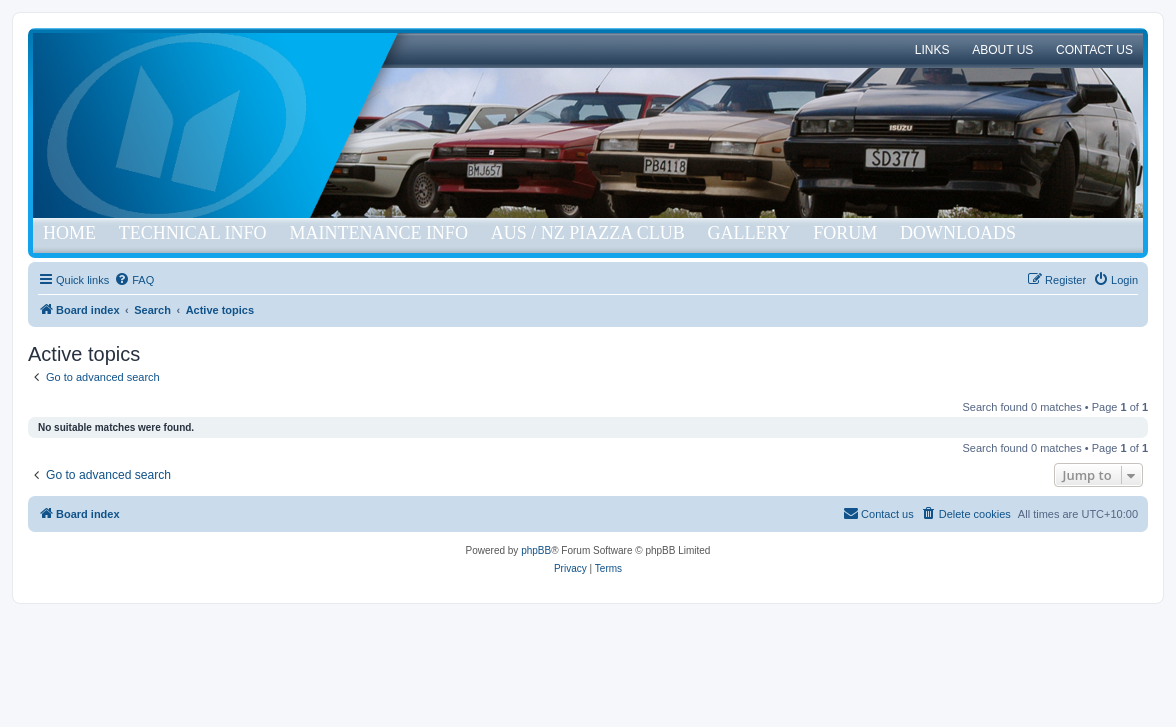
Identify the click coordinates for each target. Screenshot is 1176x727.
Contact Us (1094, 50)
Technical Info (193, 233)
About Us (1002, 50)
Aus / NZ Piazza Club (588, 233)
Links (932, 50)
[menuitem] (134, 280)
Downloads (958, 233)
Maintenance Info (378, 233)
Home (69, 233)
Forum (845, 233)
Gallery (748, 233)
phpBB (536, 550)
